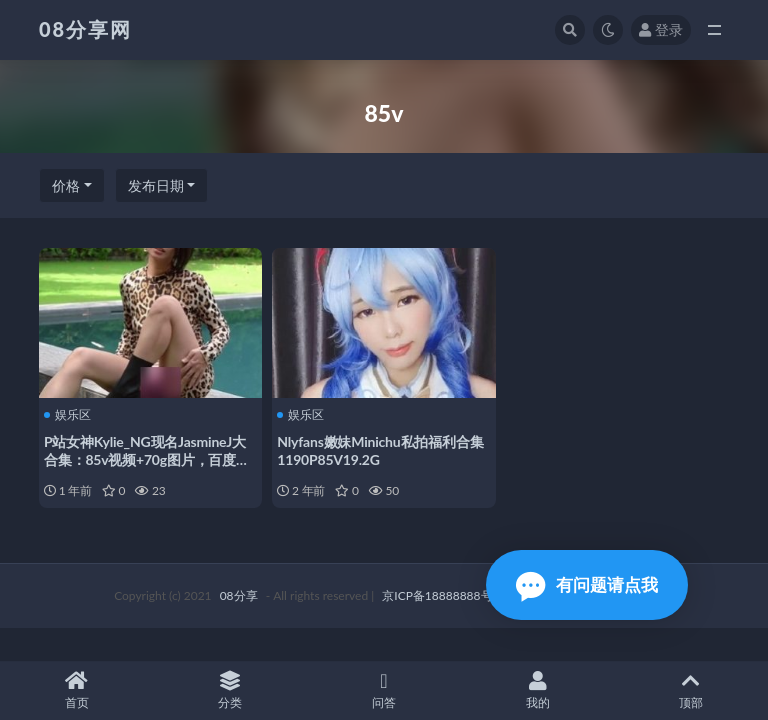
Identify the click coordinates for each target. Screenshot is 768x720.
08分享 (239, 595)
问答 (384, 690)
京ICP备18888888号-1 (443, 595)
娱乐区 (67, 415)
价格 (66, 185)
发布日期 (156, 185)
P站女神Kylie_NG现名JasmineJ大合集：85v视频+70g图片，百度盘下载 (147, 459)
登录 (661, 29)
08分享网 (85, 29)
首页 (77, 690)
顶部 (691, 690)
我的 (538, 690)
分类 (231, 690)
